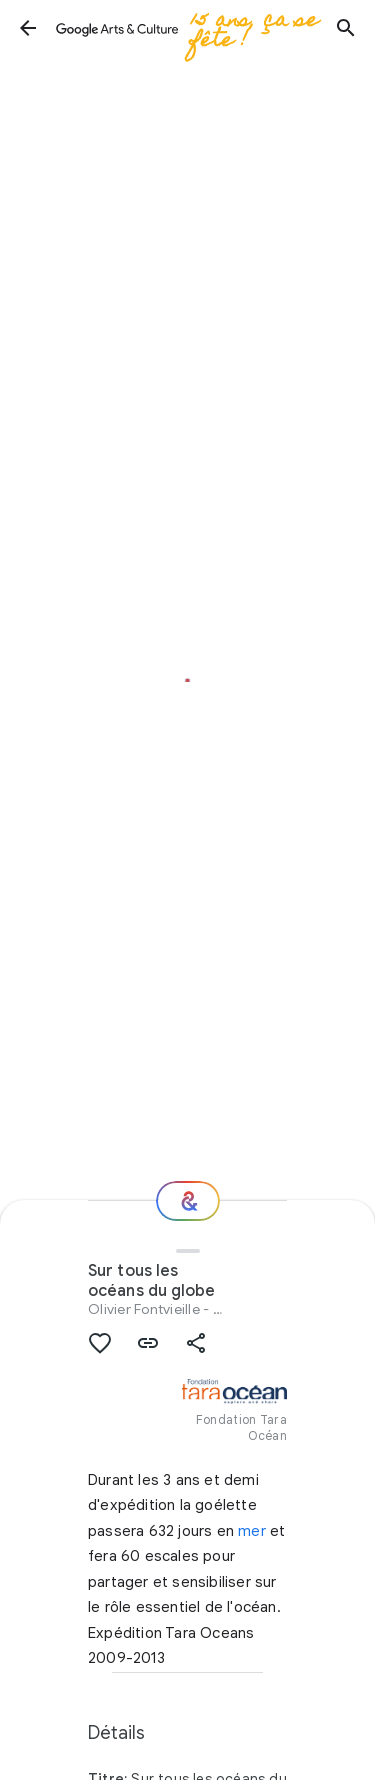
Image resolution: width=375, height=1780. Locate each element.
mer (252, 1531)
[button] (28, 28)
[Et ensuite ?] (188, 1201)
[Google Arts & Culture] (187, 28)
